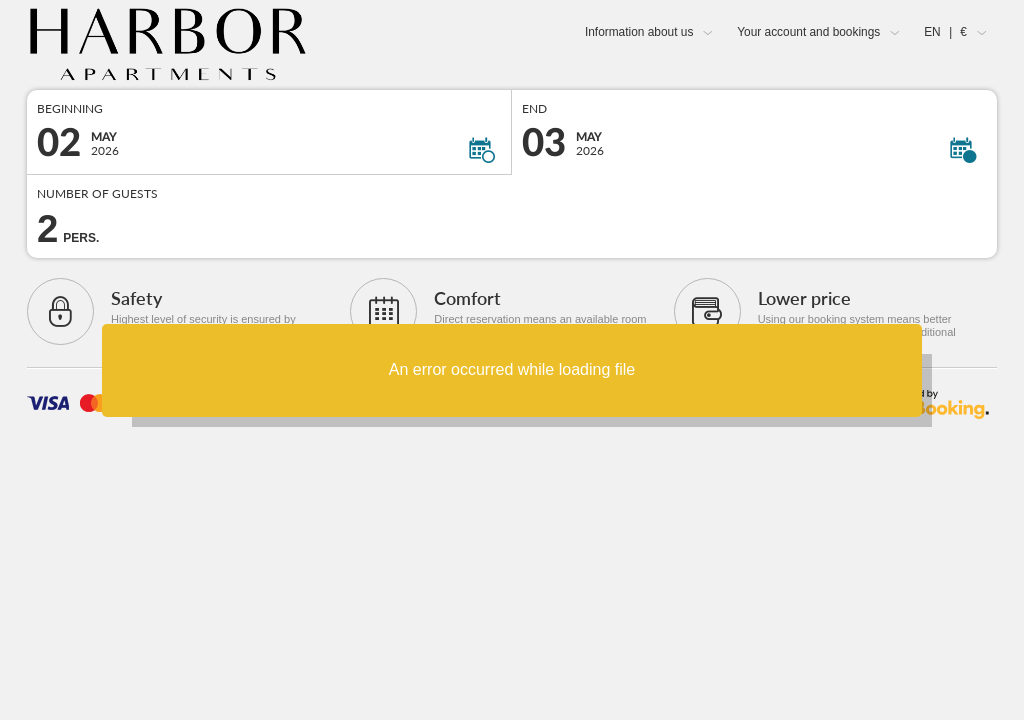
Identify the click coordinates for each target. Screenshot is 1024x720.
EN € (945, 32)
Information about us (639, 32)
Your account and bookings (808, 32)
